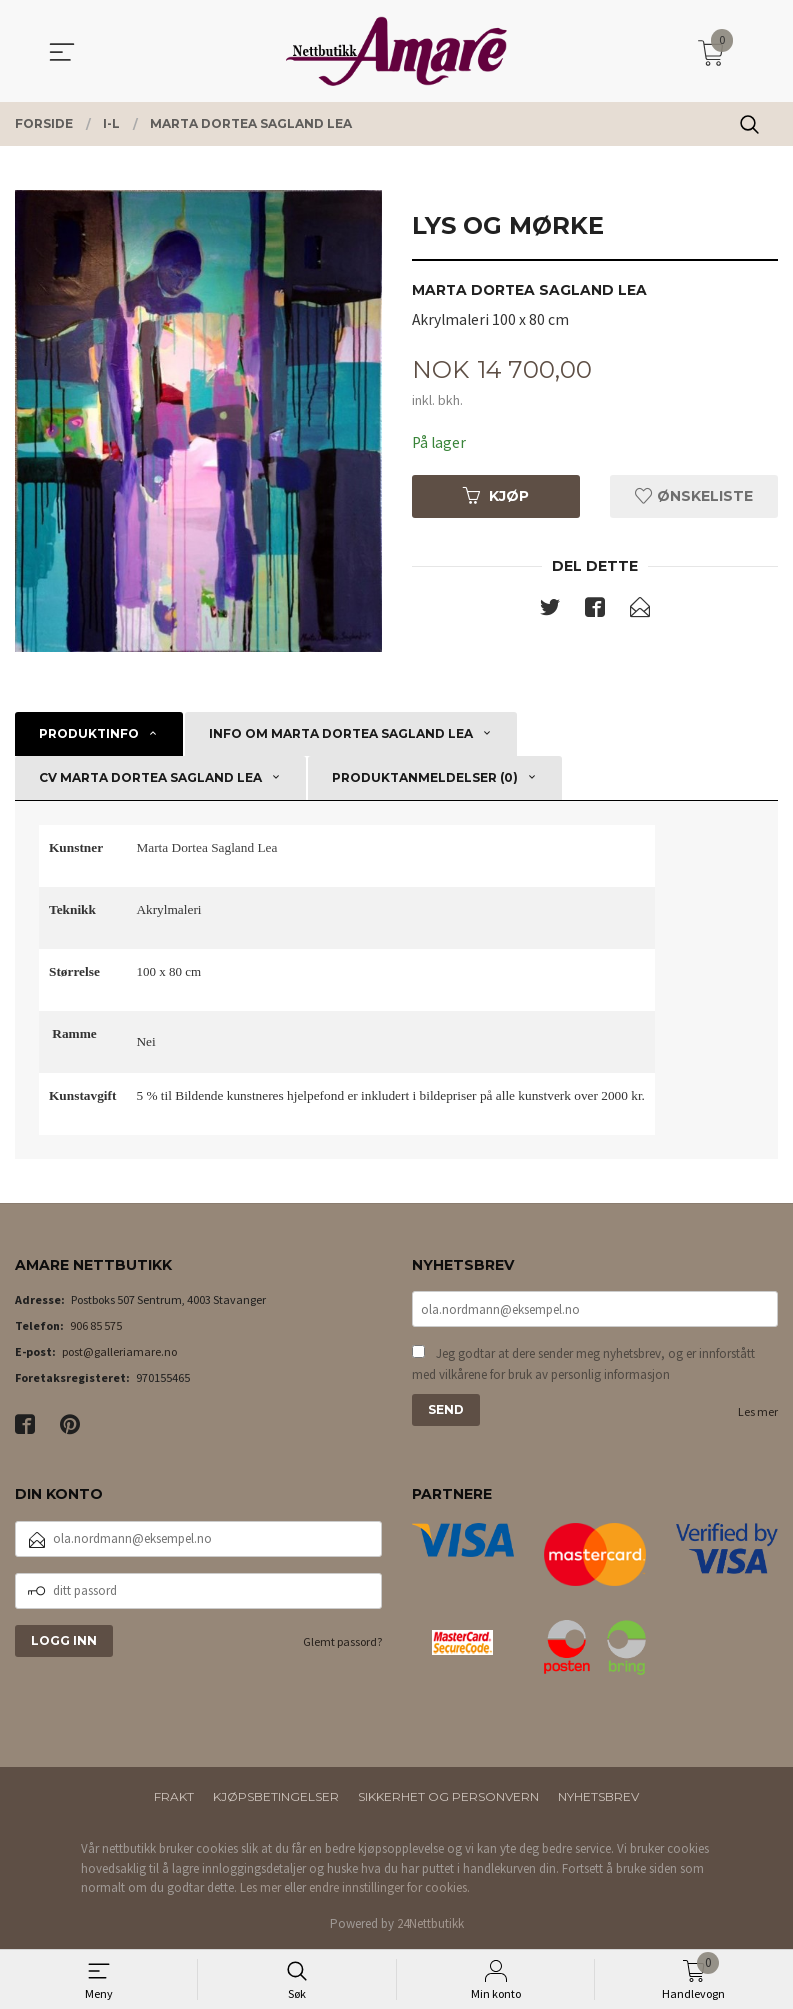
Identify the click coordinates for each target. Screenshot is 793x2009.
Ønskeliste (694, 497)
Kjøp (496, 497)
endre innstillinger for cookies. (389, 1887)
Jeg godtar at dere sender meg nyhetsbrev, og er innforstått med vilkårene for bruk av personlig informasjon (583, 1365)
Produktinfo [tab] (89, 733)
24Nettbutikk (430, 1923)
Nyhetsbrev (598, 1796)
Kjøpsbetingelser (276, 1796)
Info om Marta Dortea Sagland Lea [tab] (341, 733)
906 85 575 (96, 1325)
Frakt (174, 1796)
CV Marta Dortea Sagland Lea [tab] (150, 777)
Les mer (758, 1413)
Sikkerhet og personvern (448, 1796)
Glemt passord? (342, 1641)
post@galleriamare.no (119, 1351)
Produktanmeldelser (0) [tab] (425, 777)
